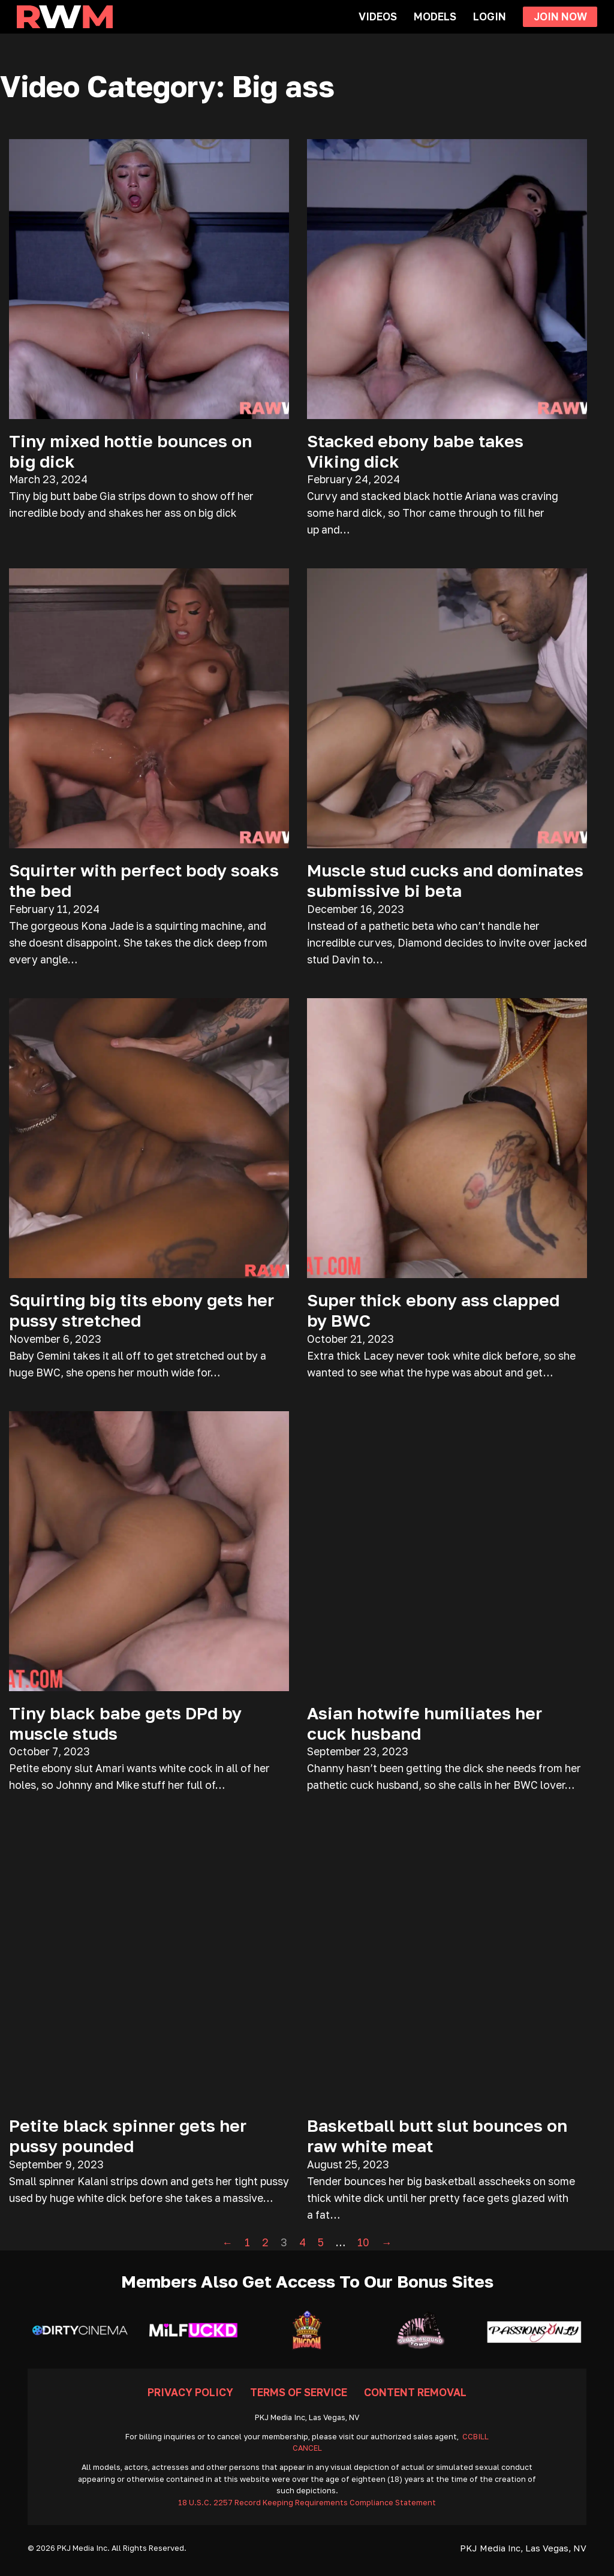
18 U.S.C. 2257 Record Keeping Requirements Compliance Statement (307, 2502)
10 (363, 2242)
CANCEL (307, 2448)
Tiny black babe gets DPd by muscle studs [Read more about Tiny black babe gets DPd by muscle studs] (125, 1723)
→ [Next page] (386, 2242)
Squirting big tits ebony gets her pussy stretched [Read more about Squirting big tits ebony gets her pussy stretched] (141, 1309)
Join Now (560, 16)
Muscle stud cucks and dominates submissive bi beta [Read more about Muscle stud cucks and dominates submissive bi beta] (445, 880)
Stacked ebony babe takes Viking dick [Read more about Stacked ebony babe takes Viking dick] (415, 450)
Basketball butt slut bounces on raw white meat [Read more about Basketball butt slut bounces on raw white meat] (437, 2135)
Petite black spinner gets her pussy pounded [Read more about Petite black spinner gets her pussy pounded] (127, 2135)
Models (435, 16)
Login (489, 16)
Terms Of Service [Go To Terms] (298, 2392)
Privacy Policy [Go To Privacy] (190, 2392)
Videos (378, 16)
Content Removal (415, 2392)
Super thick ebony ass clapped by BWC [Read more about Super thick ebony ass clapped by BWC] (433, 1309)
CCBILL (475, 2436)
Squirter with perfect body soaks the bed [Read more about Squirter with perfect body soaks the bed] (144, 880)
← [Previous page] (227, 2242)
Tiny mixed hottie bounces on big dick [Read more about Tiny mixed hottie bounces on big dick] (130, 450)
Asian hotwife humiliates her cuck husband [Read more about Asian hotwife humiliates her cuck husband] (424, 1723)
